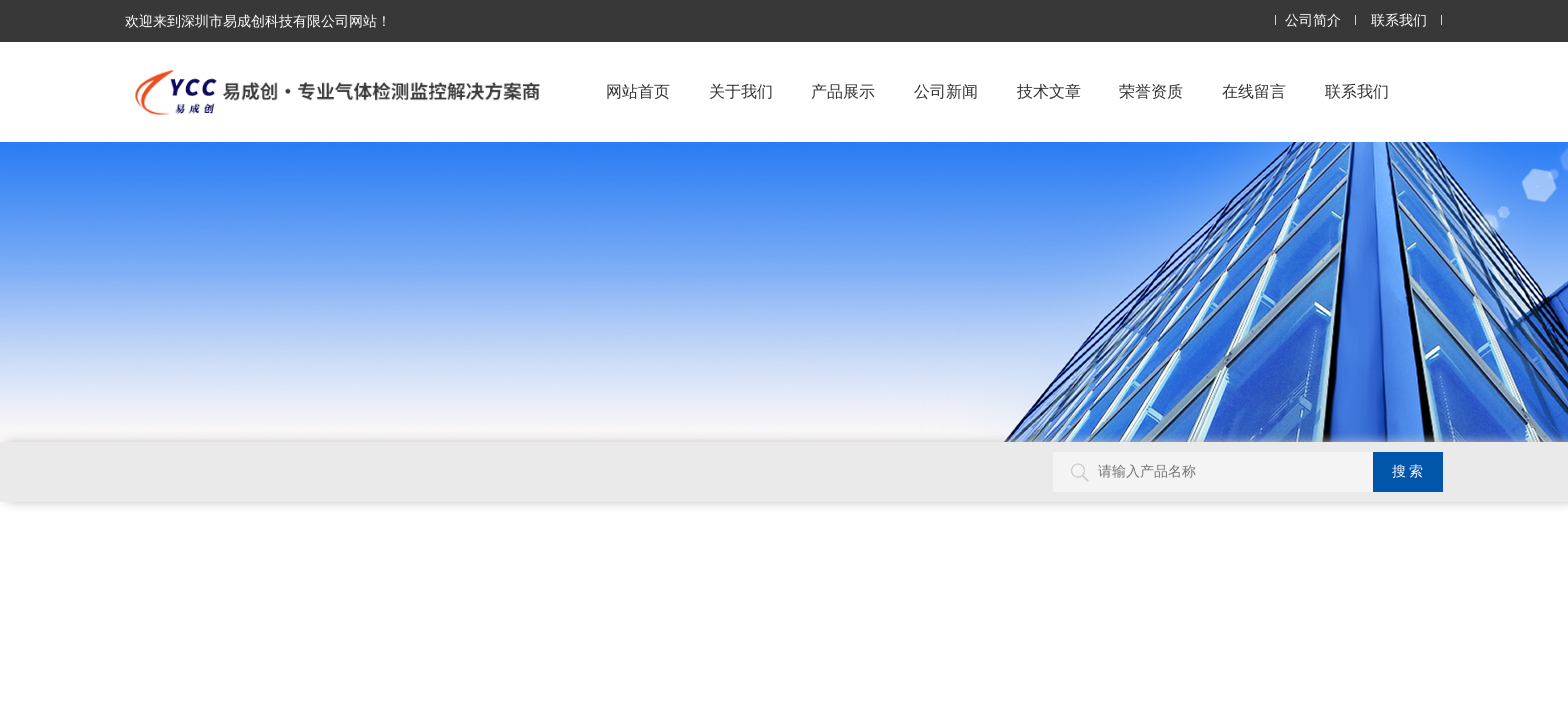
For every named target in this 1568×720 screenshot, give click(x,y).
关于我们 (741, 91)
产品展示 (843, 91)
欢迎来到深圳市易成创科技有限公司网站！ (258, 21)
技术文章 (1049, 91)
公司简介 (1313, 20)
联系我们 (1399, 20)
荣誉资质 (1151, 91)
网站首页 (638, 91)
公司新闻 (946, 91)
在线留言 (1254, 91)
